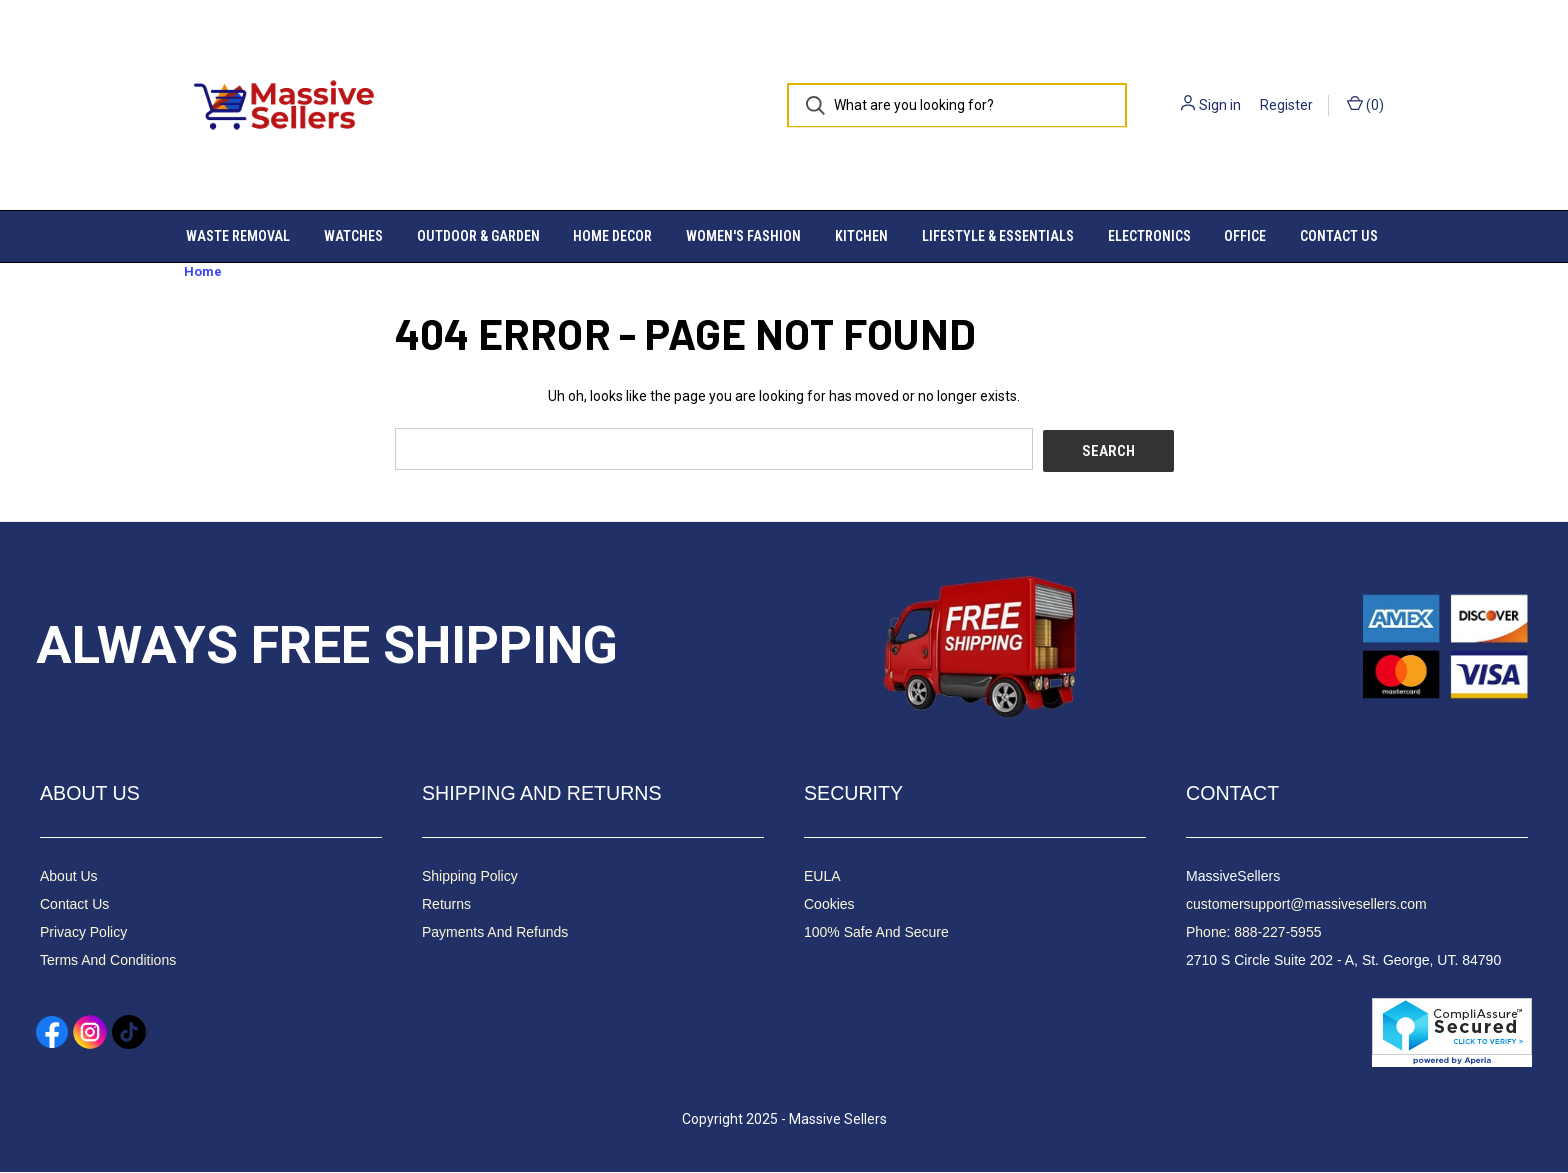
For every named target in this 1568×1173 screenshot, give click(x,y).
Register (1286, 105)
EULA (822, 877)
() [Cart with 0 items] (1365, 104)
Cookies (829, 905)
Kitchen (861, 236)
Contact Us (1339, 236)
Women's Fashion (743, 236)
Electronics (1149, 236)
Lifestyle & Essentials (998, 236)
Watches (353, 236)
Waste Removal (238, 236)
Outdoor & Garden (478, 236)
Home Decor (612, 236)
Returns (446, 905)
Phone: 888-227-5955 (1253, 933)
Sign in (1220, 105)
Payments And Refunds (495, 933)
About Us (69, 877)
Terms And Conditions (108, 961)
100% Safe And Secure (876, 933)
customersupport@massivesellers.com (1306, 905)
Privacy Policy (83, 933)
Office (1245, 236)
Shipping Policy (470, 877)
